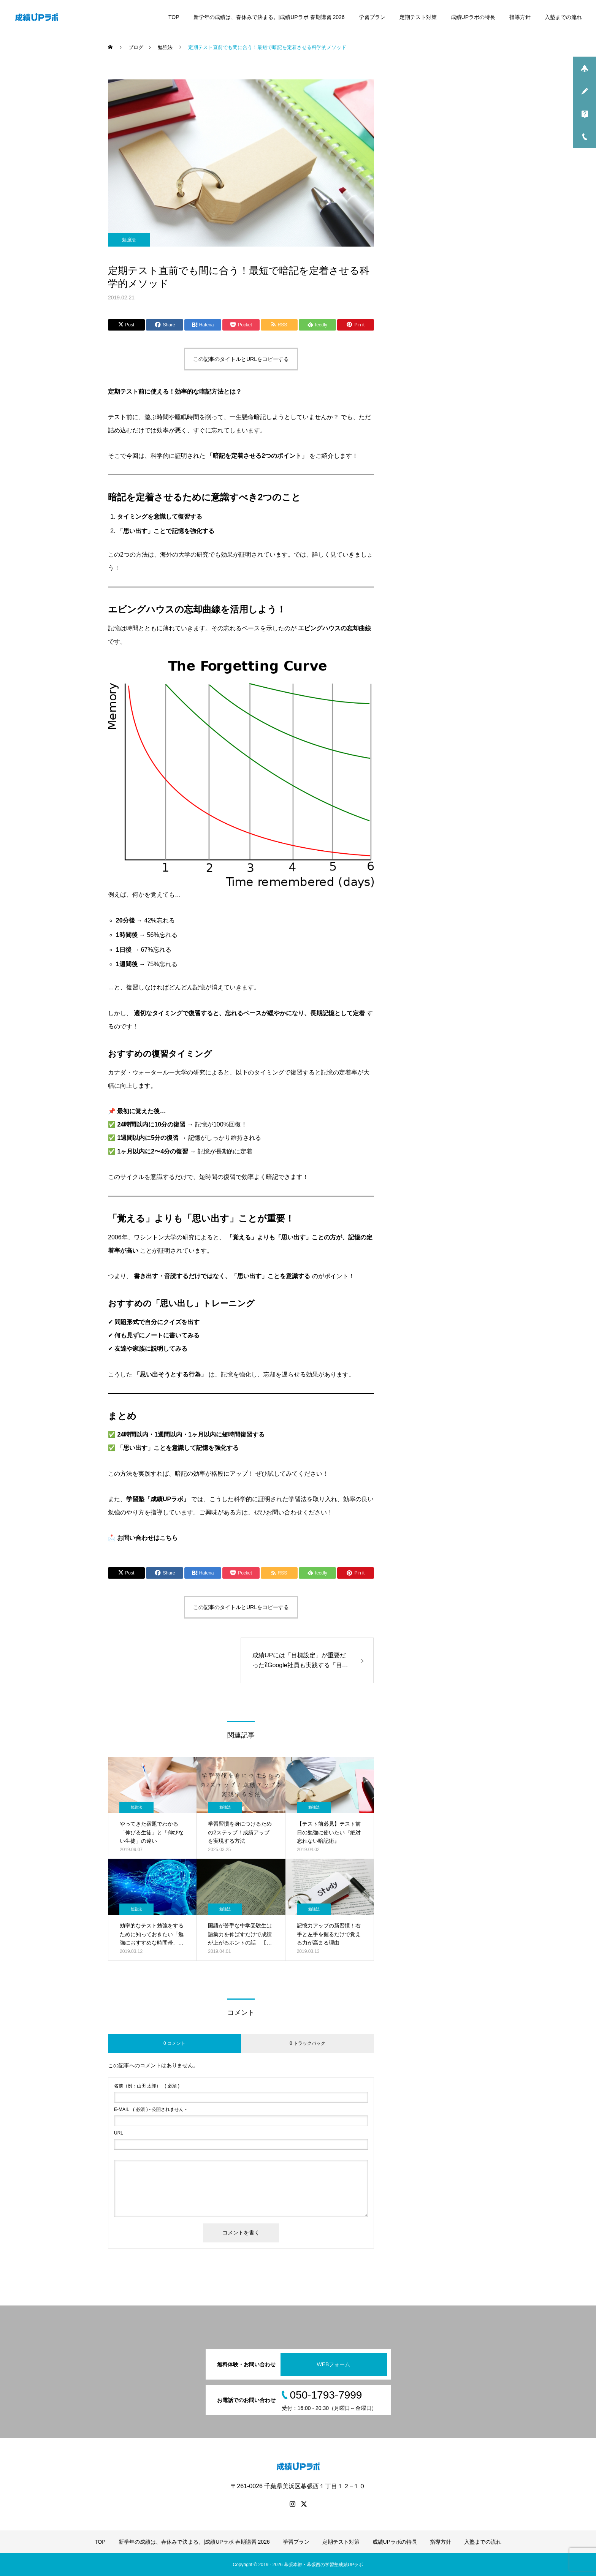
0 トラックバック (307, 2043)
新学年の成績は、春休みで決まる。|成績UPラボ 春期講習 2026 (269, 17)
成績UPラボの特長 (473, 17)
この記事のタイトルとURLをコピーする (241, 359)
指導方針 (520, 17)
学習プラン (372, 17)
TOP (173, 17)
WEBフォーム (333, 2364)
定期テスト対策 (418, 17)
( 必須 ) (146, 2086)
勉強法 (129, 239)
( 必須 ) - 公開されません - (150, 2109)
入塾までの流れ (563, 17)
